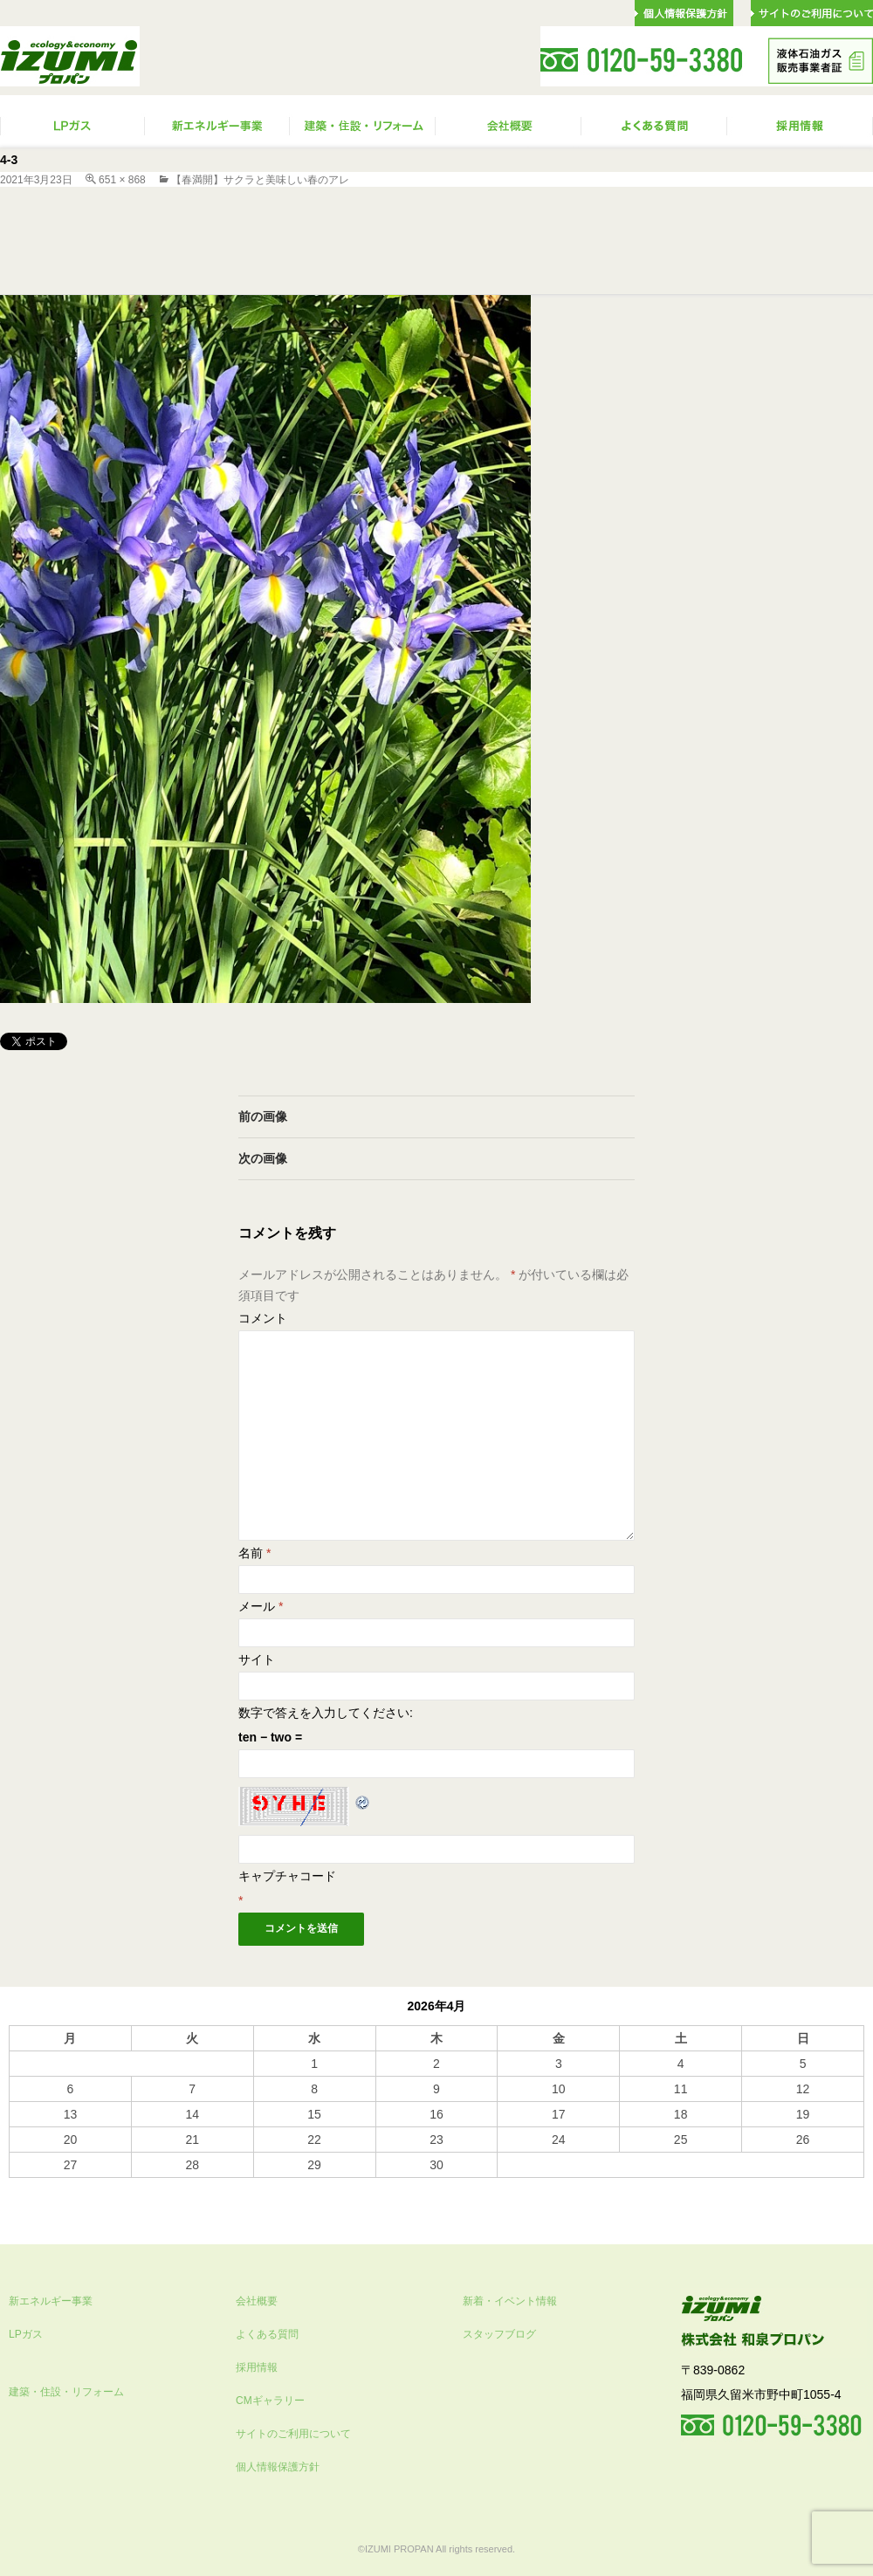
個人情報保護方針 (278, 2467)
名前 (254, 1553)
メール (260, 1606)
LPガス (26, 2334)
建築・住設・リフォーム (66, 2392)
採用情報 (257, 2367)
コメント (262, 1318)
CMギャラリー (270, 2400)
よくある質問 (267, 2334)
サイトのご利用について (293, 2434)
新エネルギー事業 (51, 2301)
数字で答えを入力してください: (325, 1713)
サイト (256, 1659)
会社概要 (257, 2301)
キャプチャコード (287, 1876)
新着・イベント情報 (510, 2301)
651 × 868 (122, 180)
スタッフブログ (499, 2334)
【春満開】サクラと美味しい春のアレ (260, 180)
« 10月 (27, 2186)
